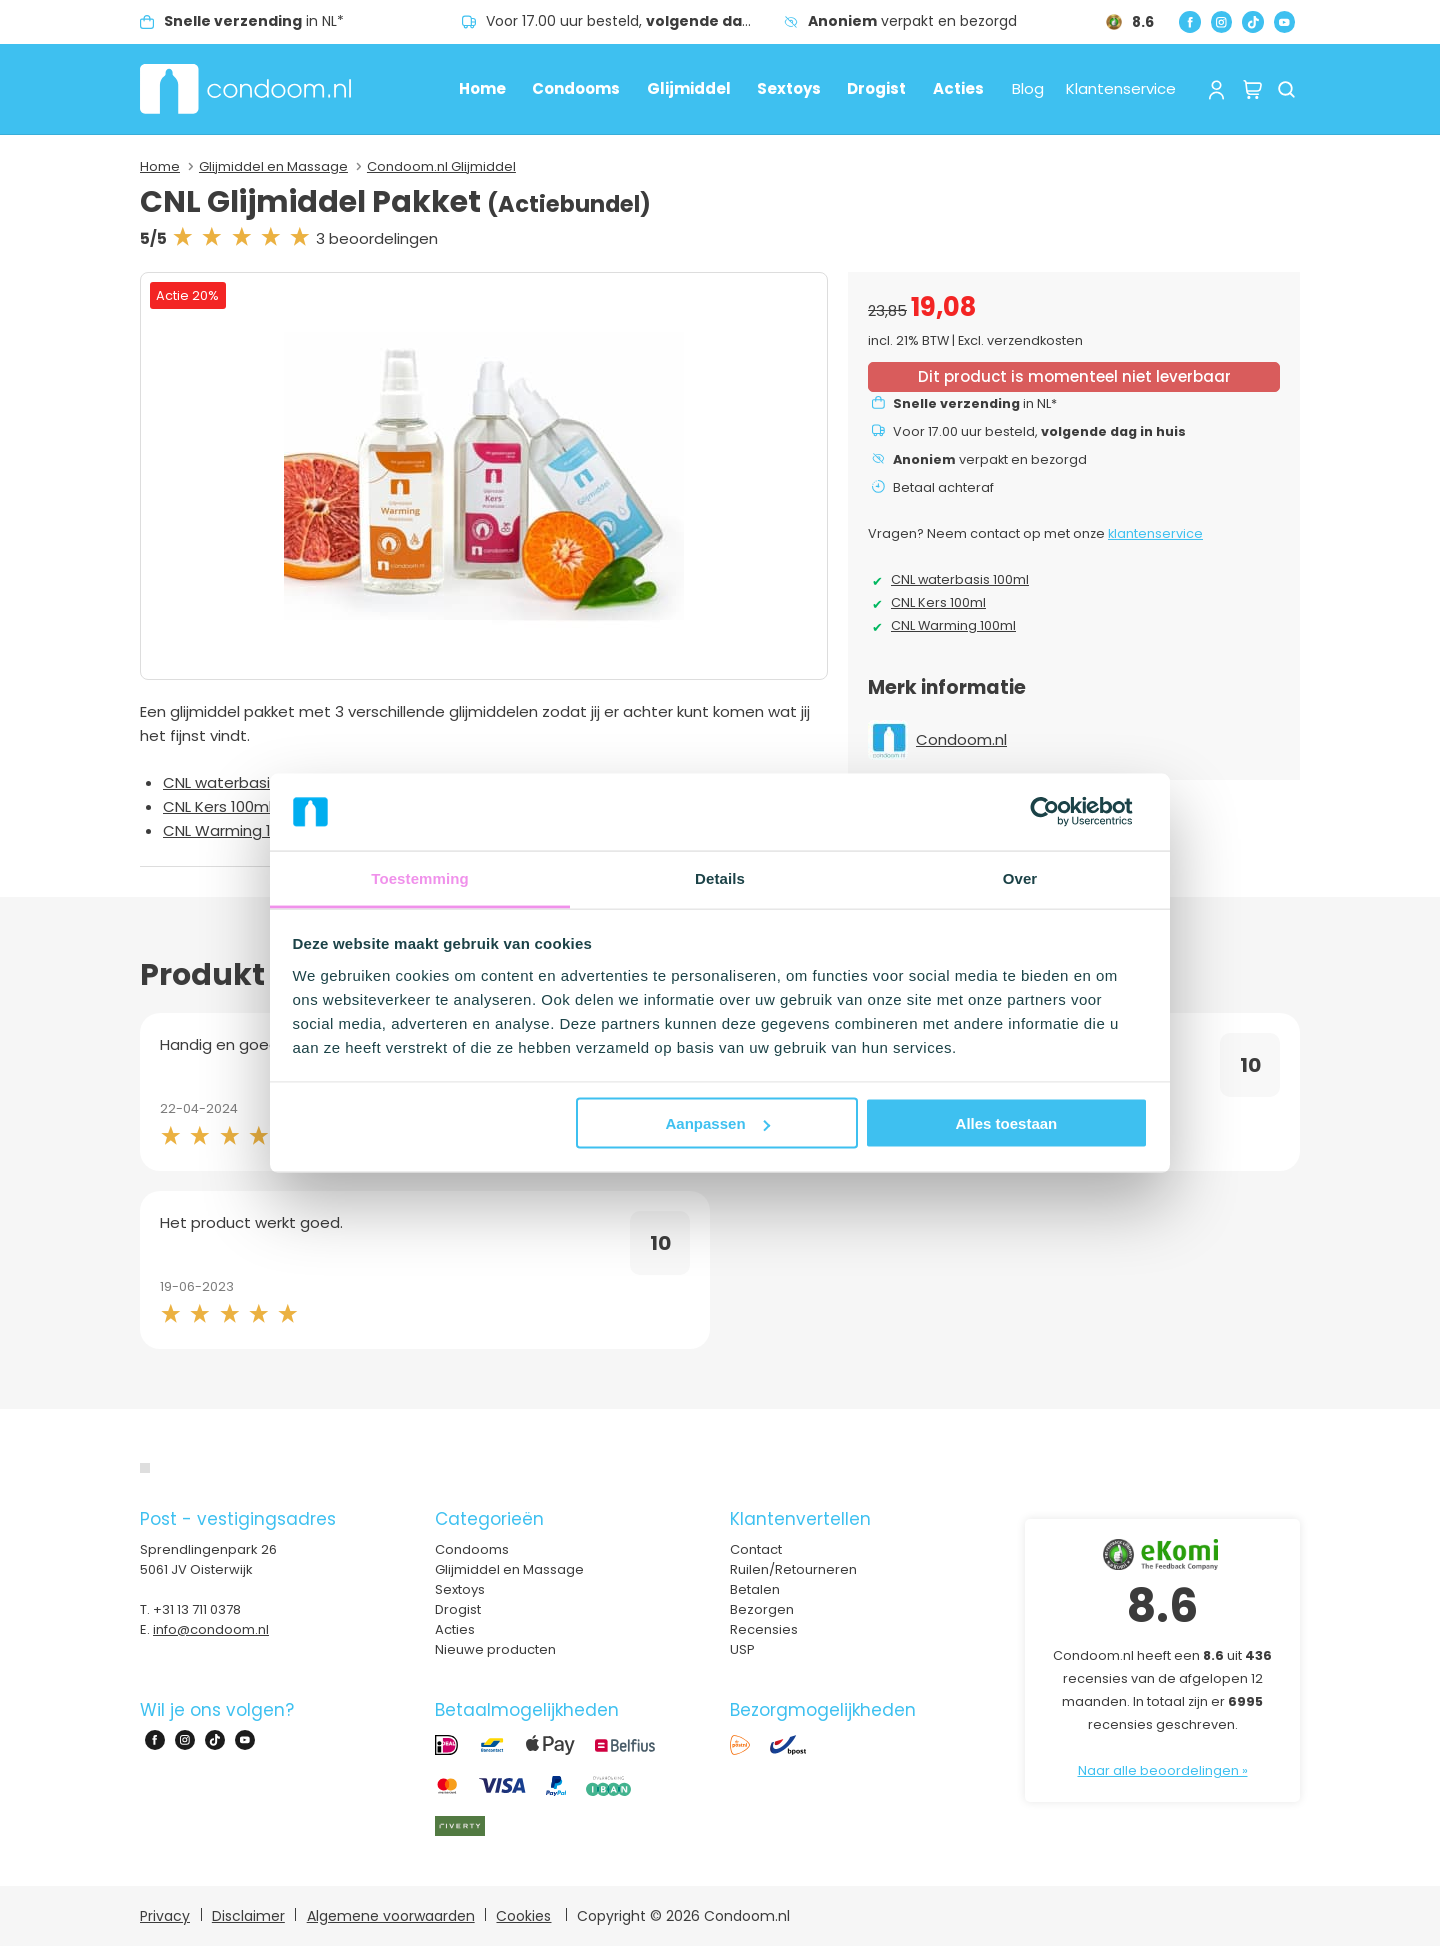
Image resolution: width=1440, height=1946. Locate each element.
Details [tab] (720, 877)
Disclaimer (248, 1916)
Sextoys (789, 88)
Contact (756, 1549)
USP (742, 1649)
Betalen (755, 1589)
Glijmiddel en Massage (273, 166)
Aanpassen (718, 1123)
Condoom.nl (961, 739)
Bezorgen (762, 1609)
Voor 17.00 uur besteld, (635, 21)
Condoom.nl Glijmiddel (441, 166)
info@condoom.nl (211, 1629)
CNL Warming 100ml (235, 830)
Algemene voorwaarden (391, 1916)
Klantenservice (1121, 88)
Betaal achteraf (943, 487)
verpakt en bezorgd (912, 21)
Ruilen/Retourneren (793, 1569)
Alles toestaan (1007, 1123)
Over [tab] (1020, 877)
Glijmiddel (689, 88)
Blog (1028, 88)
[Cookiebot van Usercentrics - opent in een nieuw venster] (1060, 812)
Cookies (523, 1916)
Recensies (764, 1629)
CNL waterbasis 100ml (243, 782)
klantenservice (1155, 533)
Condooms (576, 88)
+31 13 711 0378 (197, 1609)
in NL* (254, 21)
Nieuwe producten (495, 1649)
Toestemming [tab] (420, 877)
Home (482, 88)
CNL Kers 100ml (217, 806)
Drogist (876, 88)
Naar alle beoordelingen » (1163, 1770)
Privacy (165, 1916)
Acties (958, 88)
